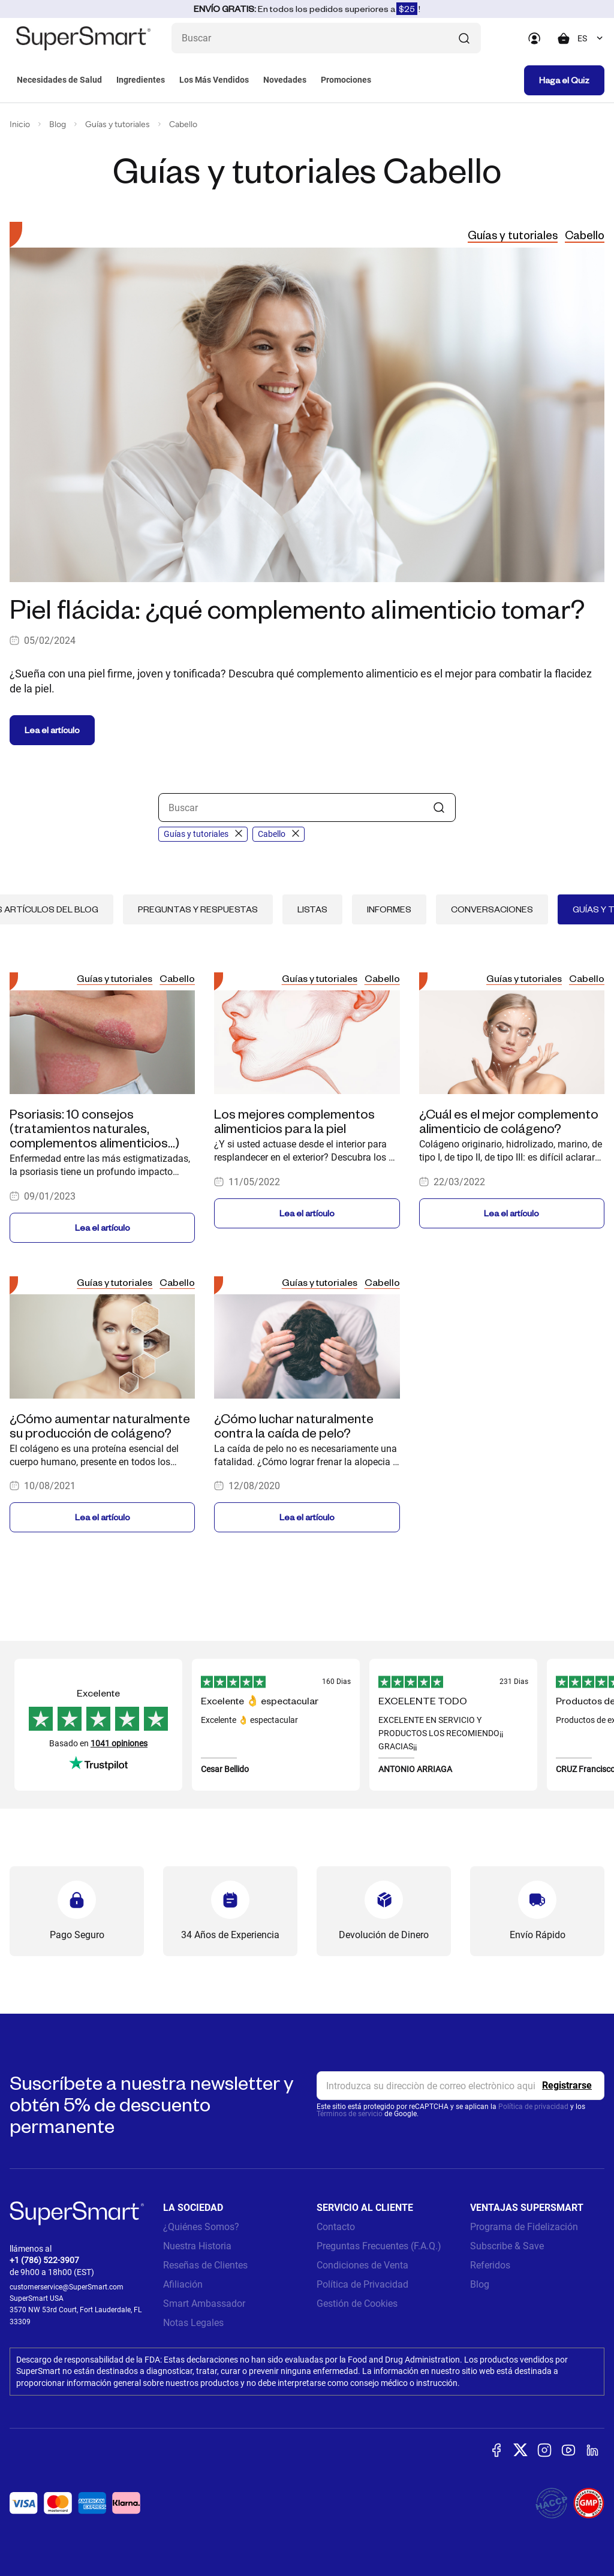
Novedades (284, 80)
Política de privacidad (533, 2106)
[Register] (566, 2085)
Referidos (490, 2265)
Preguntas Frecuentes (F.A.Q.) (379, 2246)
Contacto (336, 2226)
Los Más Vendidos (214, 80)
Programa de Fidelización (524, 2226)
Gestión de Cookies (357, 2303)
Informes (389, 909)
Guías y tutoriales (117, 124)
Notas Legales (193, 2322)
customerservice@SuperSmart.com (67, 2287)
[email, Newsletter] (460, 2085)
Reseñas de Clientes (205, 2265)
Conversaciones (492, 909)
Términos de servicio (350, 2114)
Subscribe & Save (507, 2246)
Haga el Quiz (564, 80)
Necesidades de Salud (59, 80)
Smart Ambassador (204, 2303)
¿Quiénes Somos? (201, 2226)
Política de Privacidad (362, 2284)
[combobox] (590, 38)
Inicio (20, 124)
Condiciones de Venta (362, 2265)
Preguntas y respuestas (198, 909)
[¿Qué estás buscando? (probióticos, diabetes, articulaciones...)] (326, 38)
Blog (57, 124)
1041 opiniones (119, 1743)
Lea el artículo (52, 730)
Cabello (183, 124)
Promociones (346, 80)
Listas (312, 909)
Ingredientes (140, 80)
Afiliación (183, 2284)
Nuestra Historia (197, 2246)
